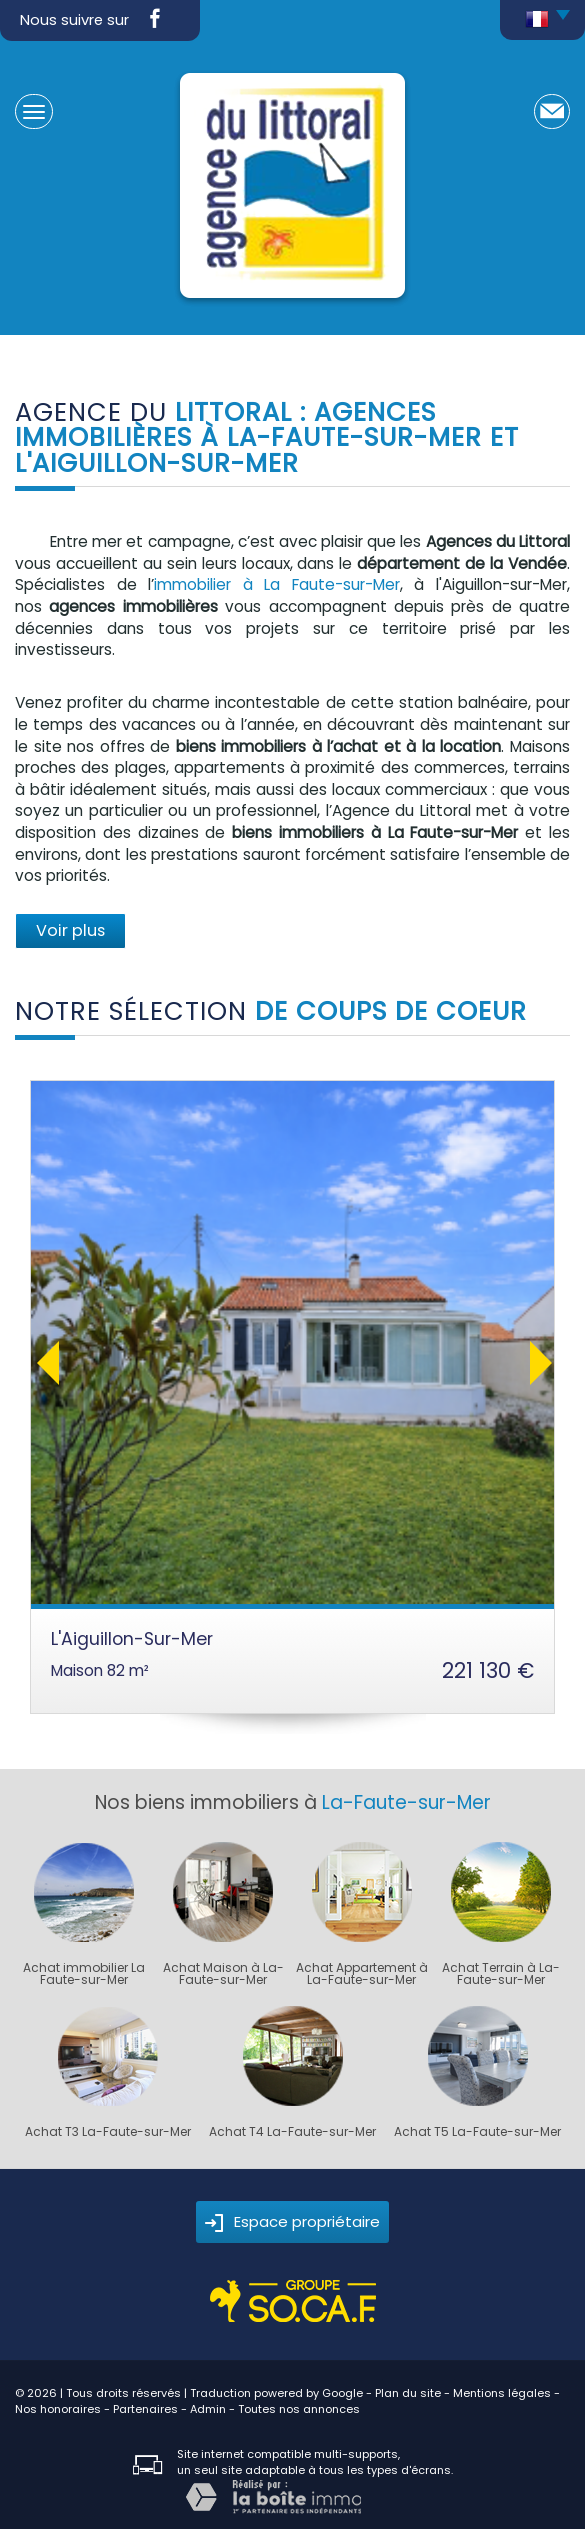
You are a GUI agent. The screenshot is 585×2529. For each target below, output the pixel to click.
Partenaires (145, 2409)
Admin (208, 2409)
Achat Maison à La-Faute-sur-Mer (223, 1974)
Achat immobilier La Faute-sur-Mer (84, 1974)
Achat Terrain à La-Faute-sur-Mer (501, 1974)
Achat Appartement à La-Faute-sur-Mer (362, 1974)
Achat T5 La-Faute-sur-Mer (477, 2132)
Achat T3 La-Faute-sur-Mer (108, 2132)
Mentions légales (502, 2393)
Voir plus (70, 930)
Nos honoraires (58, 2409)
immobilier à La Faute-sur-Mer (277, 584)
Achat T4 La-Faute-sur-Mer (292, 2132)
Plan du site (408, 2393)
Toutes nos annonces (299, 2409)
